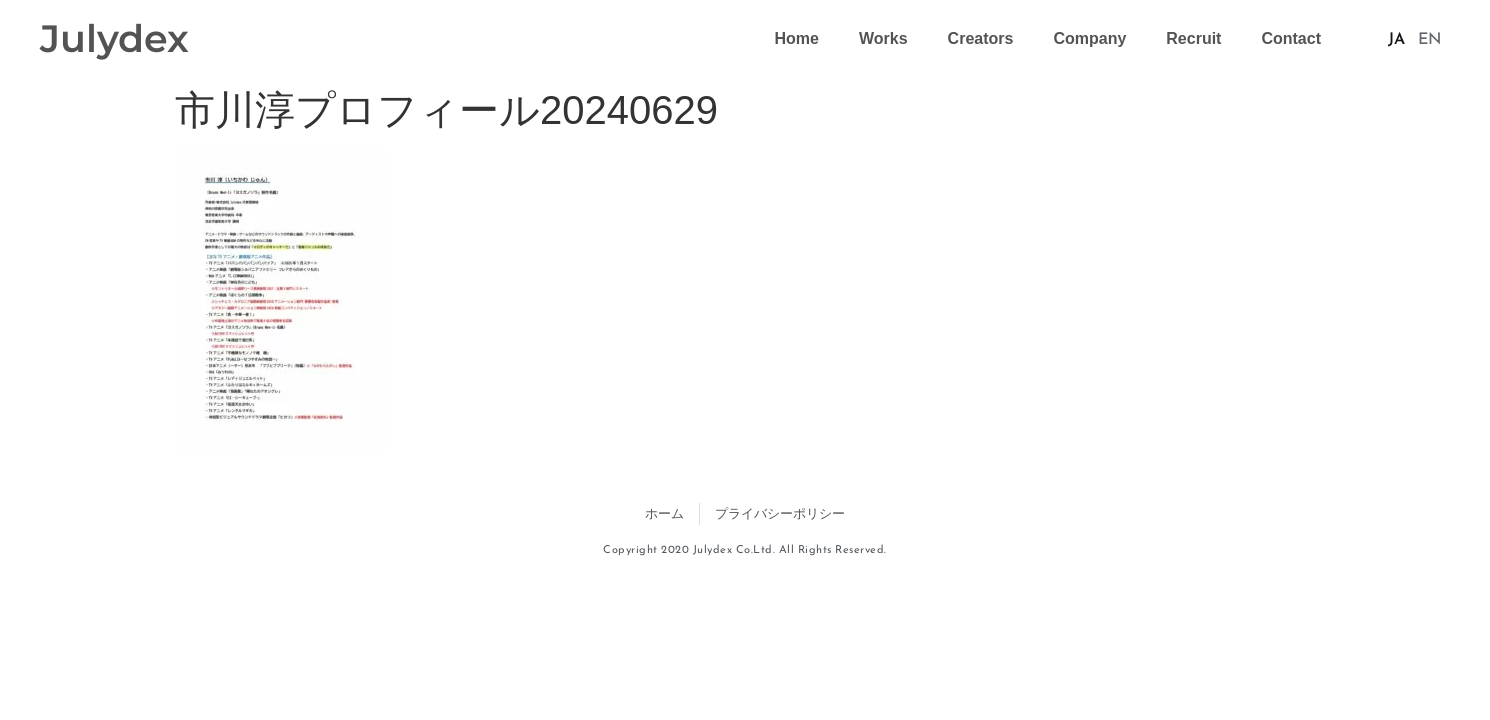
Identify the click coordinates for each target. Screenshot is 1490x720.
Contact (1291, 38)
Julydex (114, 38)
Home (797, 38)
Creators (981, 38)
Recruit (1193, 38)
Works (883, 38)
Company (1089, 38)
